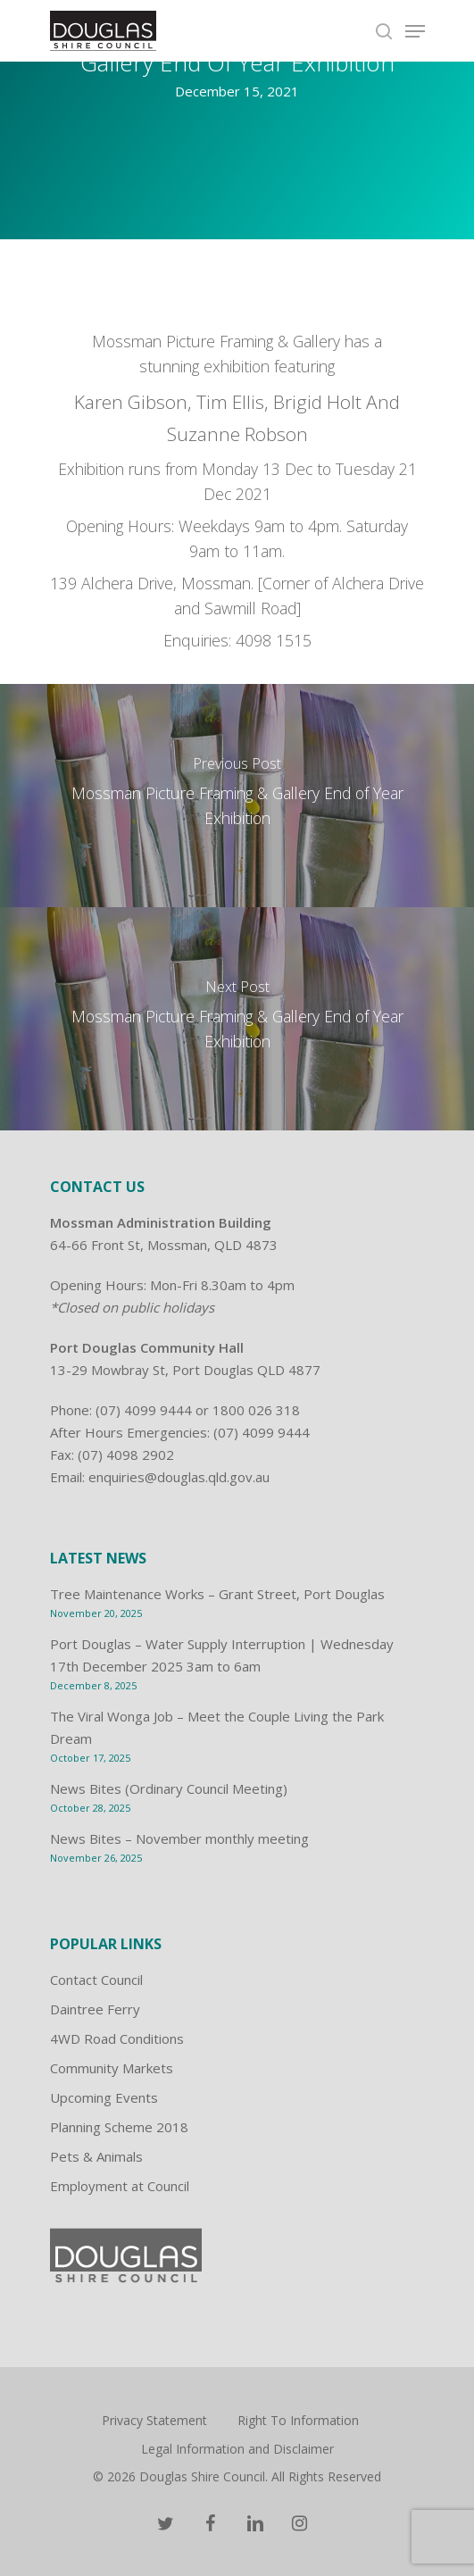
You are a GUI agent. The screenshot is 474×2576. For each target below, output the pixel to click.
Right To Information (298, 2420)
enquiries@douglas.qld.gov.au (179, 1477)
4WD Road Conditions (117, 2038)
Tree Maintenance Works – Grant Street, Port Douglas (217, 1594)
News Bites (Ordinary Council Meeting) (168, 1788)
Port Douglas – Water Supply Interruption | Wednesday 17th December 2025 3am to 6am (222, 1655)
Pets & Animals (96, 2156)
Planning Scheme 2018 (119, 2127)
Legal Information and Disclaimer (237, 2448)
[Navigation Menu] (415, 31)
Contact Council (96, 1979)
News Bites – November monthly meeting (179, 1838)
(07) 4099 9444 (144, 1410)
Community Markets (111, 2068)
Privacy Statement (154, 2420)
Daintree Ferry (95, 2009)
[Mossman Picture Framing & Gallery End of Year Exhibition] (237, 795)
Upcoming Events (104, 2097)
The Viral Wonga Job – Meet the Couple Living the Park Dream (217, 1727)
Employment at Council (119, 2186)
